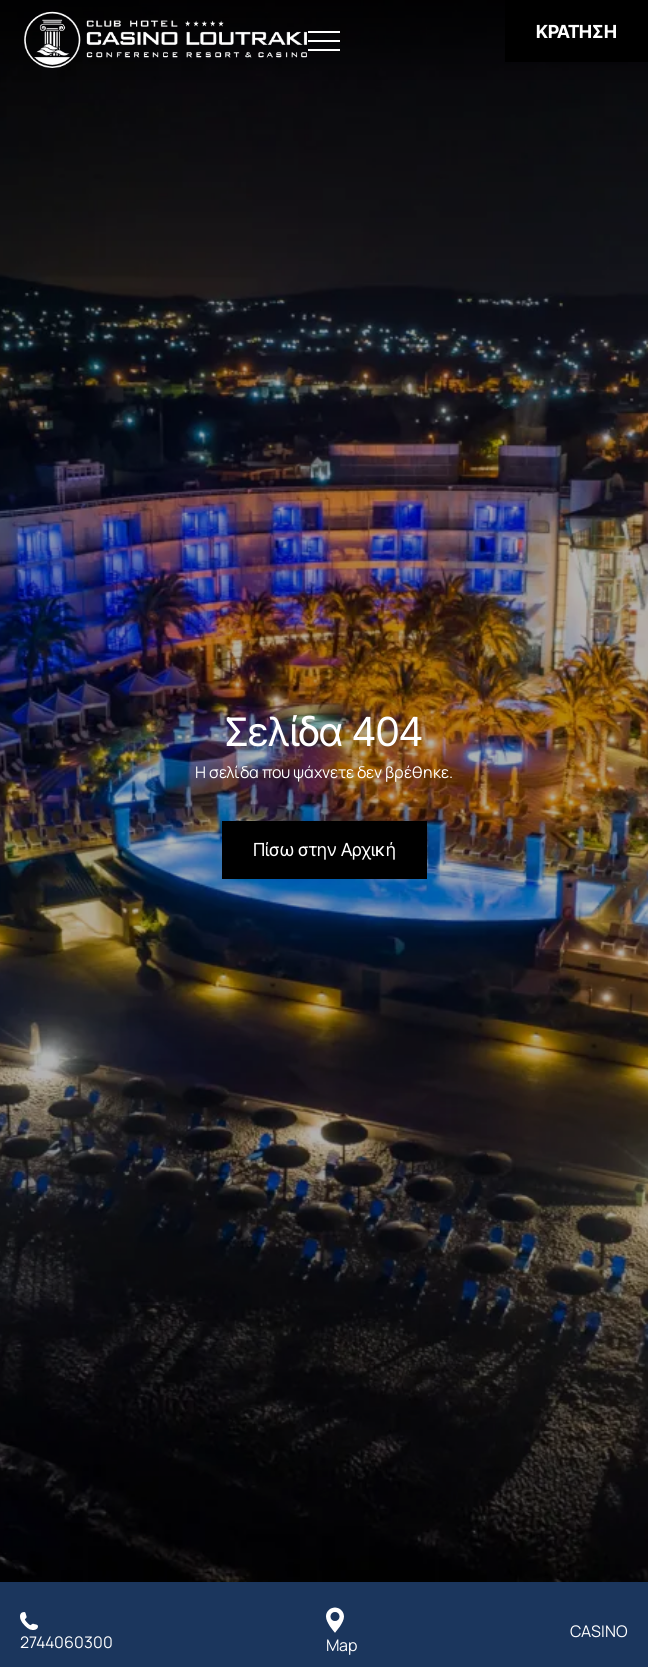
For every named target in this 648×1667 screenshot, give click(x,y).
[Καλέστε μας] (66, 1631)
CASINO (599, 1631)
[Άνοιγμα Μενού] (324, 41)
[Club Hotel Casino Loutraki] (165, 40)
